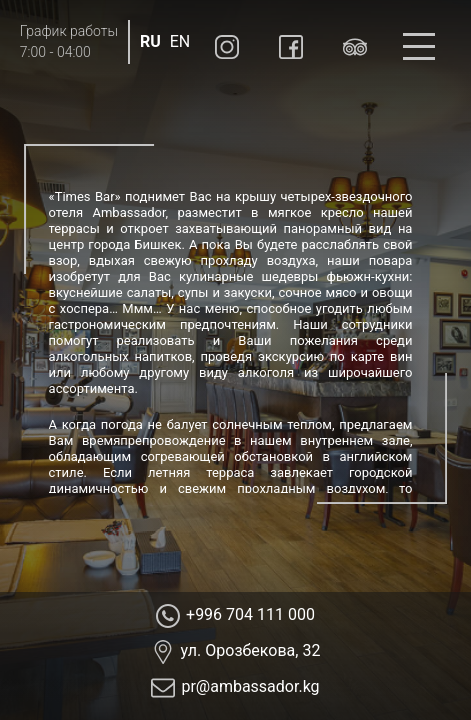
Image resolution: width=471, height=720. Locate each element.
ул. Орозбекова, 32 (251, 650)
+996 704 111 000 (250, 614)
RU (150, 41)
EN (180, 41)
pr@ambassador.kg (250, 686)
